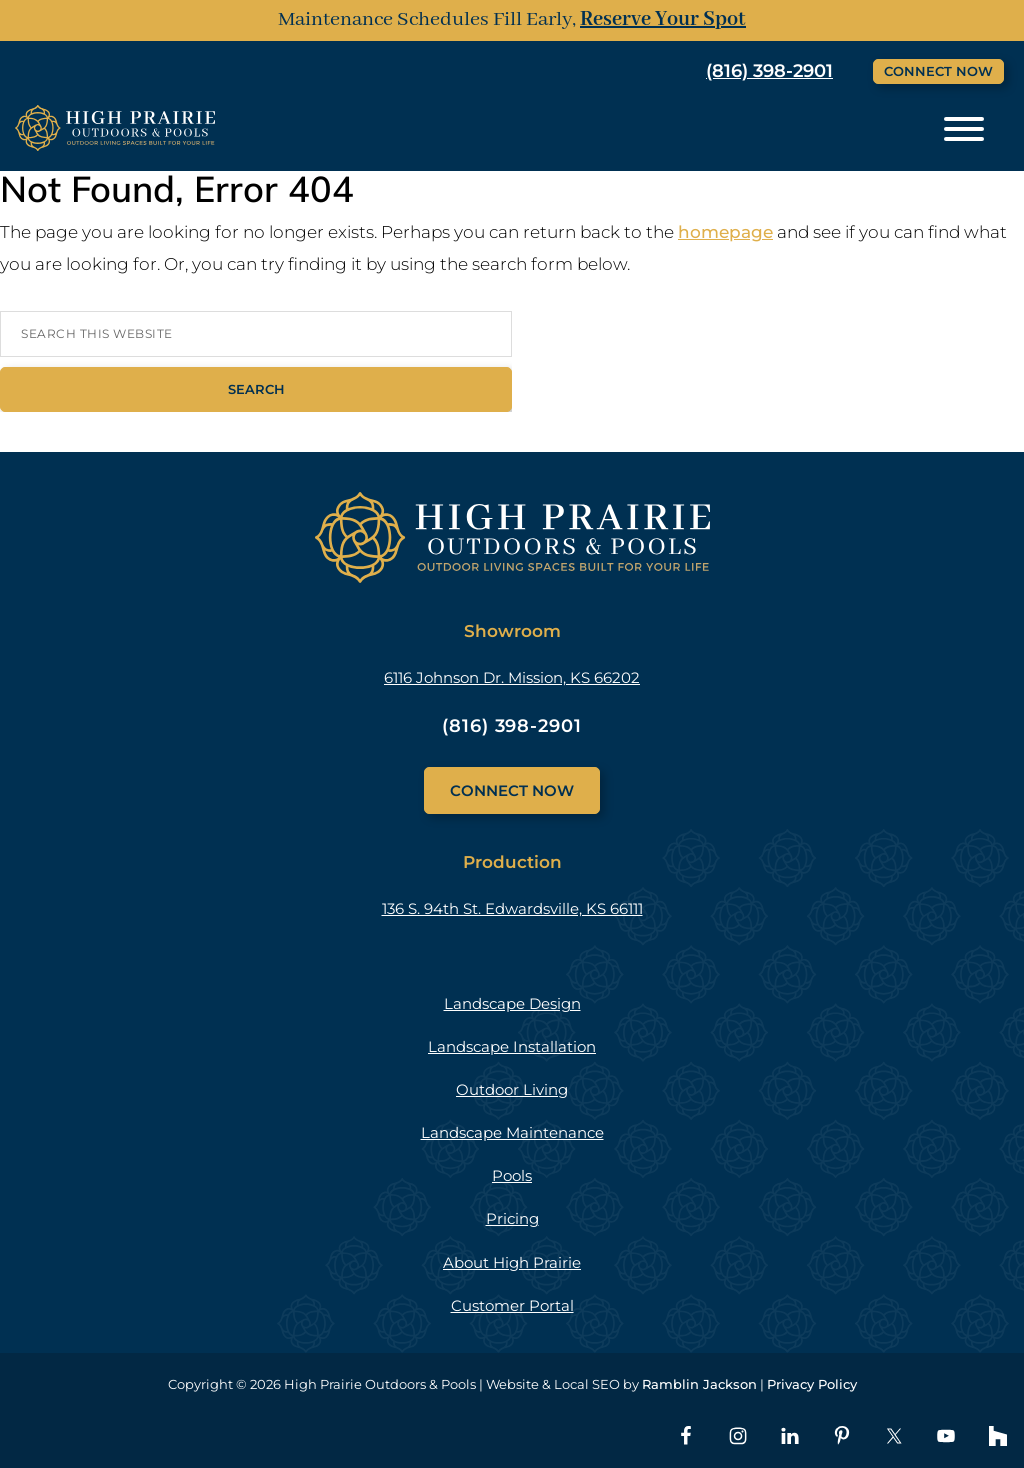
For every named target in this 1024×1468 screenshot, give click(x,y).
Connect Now (938, 71)
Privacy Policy (812, 1384)
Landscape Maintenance (512, 1132)
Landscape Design (512, 1003)
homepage (725, 232)
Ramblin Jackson (699, 1384)
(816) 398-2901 (769, 71)
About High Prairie (512, 1262)
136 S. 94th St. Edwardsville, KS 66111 (512, 908)
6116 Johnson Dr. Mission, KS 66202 (512, 677)
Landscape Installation (512, 1046)
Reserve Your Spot (663, 19)
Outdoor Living (512, 1089)
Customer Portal (512, 1305)
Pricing (512, 1218)
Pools (512, 1175)
